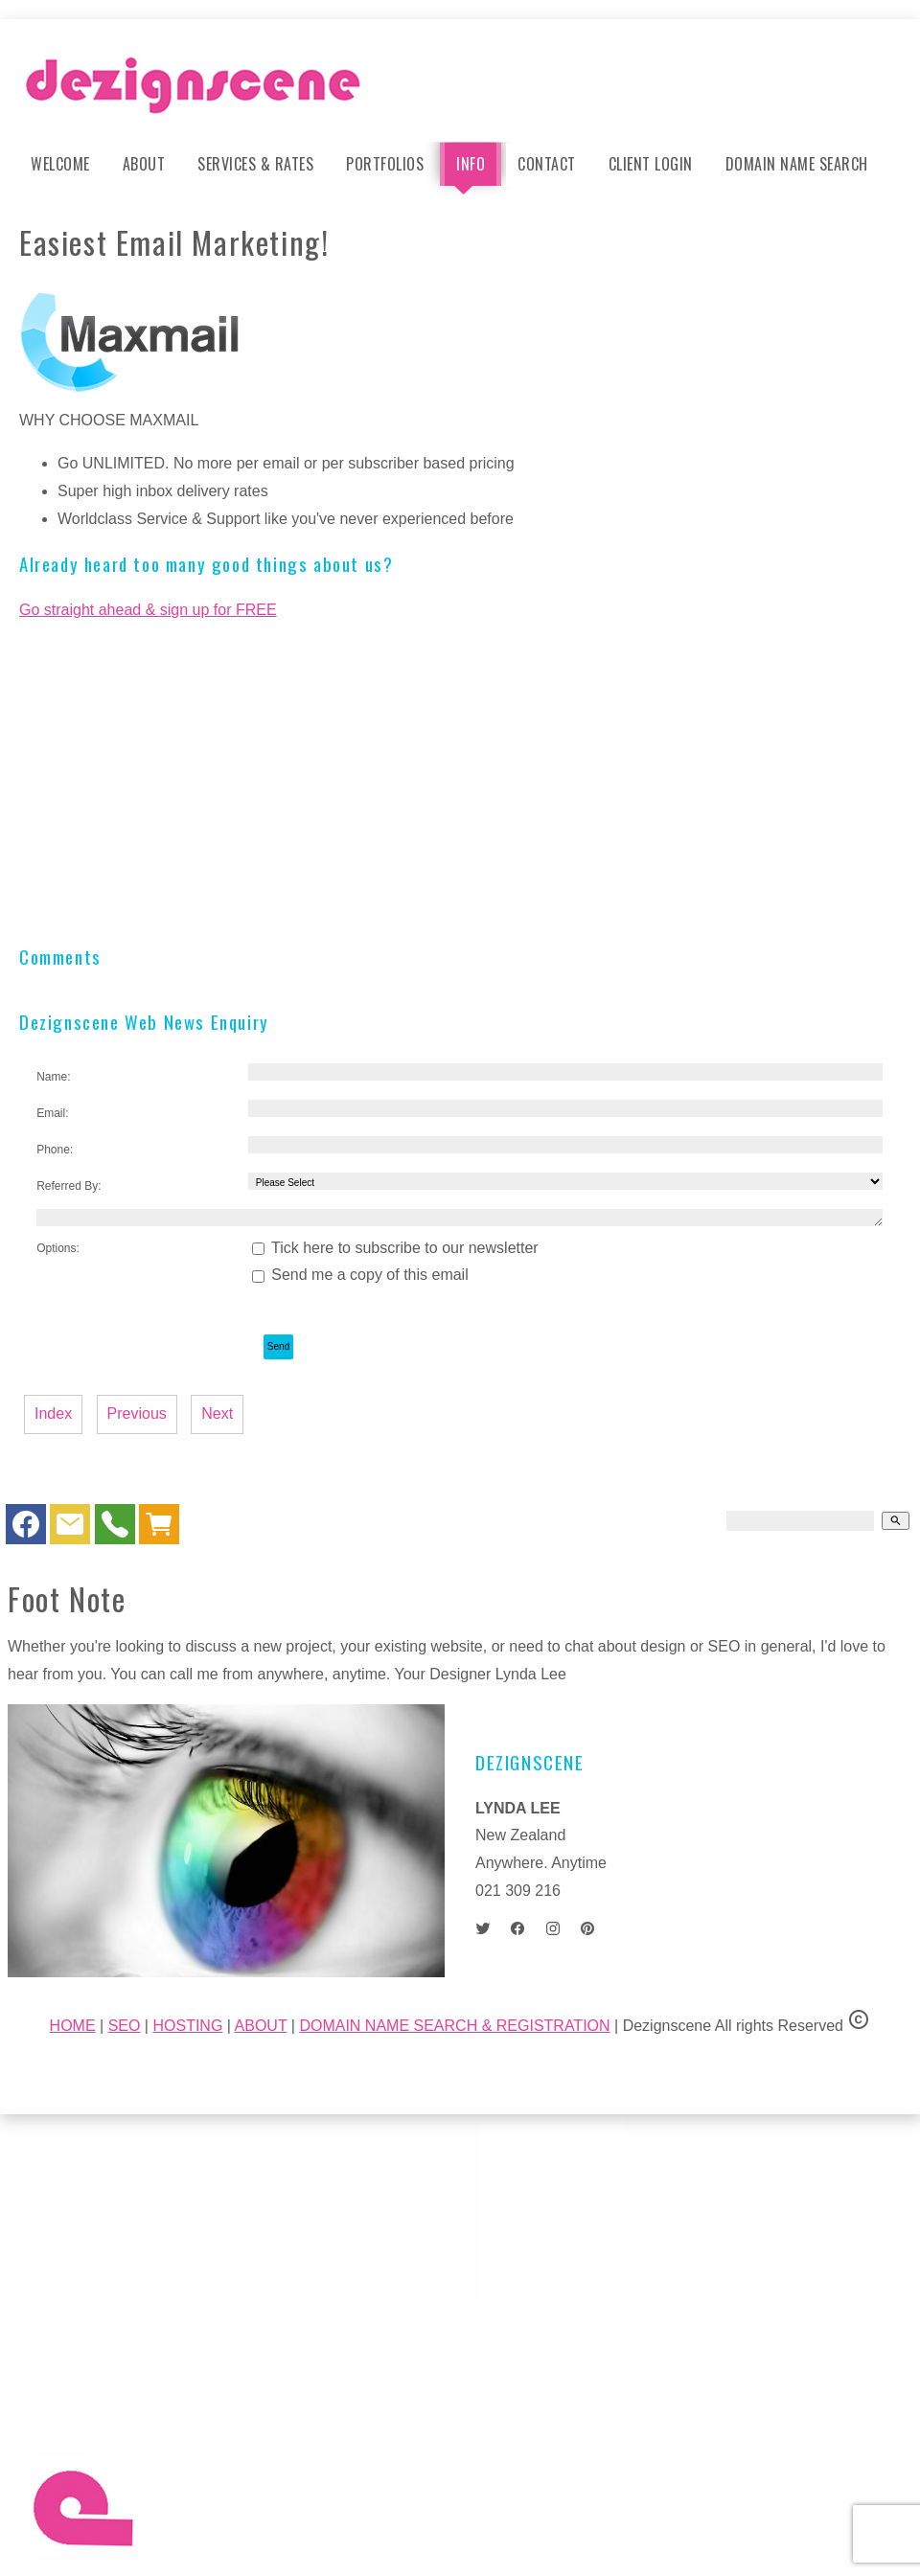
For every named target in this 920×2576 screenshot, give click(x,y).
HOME (73, 2025)
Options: (58, 1248)
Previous (137, 1413)
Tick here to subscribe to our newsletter (395, 1248)
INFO (470, 163)
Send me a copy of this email (360, 1274)
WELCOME (60, 163)
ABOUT (144, 163)
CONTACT (547, 163)
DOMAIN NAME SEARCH (796, 163)
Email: (52, 1113)
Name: (53, 1076)
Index (53, 1413)
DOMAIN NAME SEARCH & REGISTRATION (454, 2025)
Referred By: (68, 1186)
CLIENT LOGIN (651, 163)
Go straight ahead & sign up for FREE (148, 610)
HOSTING (187, 2025)
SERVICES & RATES (255, 163)
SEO (124, 2025)
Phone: (54, 1149)
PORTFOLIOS (385, 163)
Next (217, 1413)
